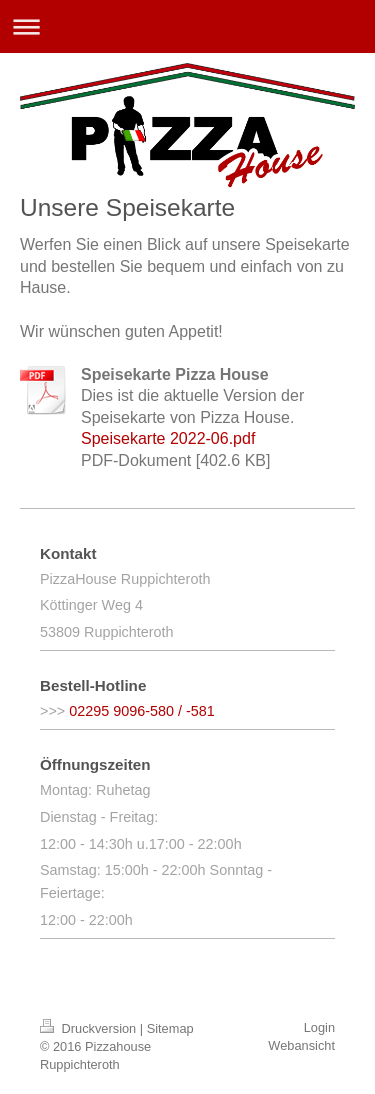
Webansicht (301, 1045)
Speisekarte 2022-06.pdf (168, 438)
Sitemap (170, 1028)
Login (319, 1027)
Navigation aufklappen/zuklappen (187, 26)
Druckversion (90, 1028)
